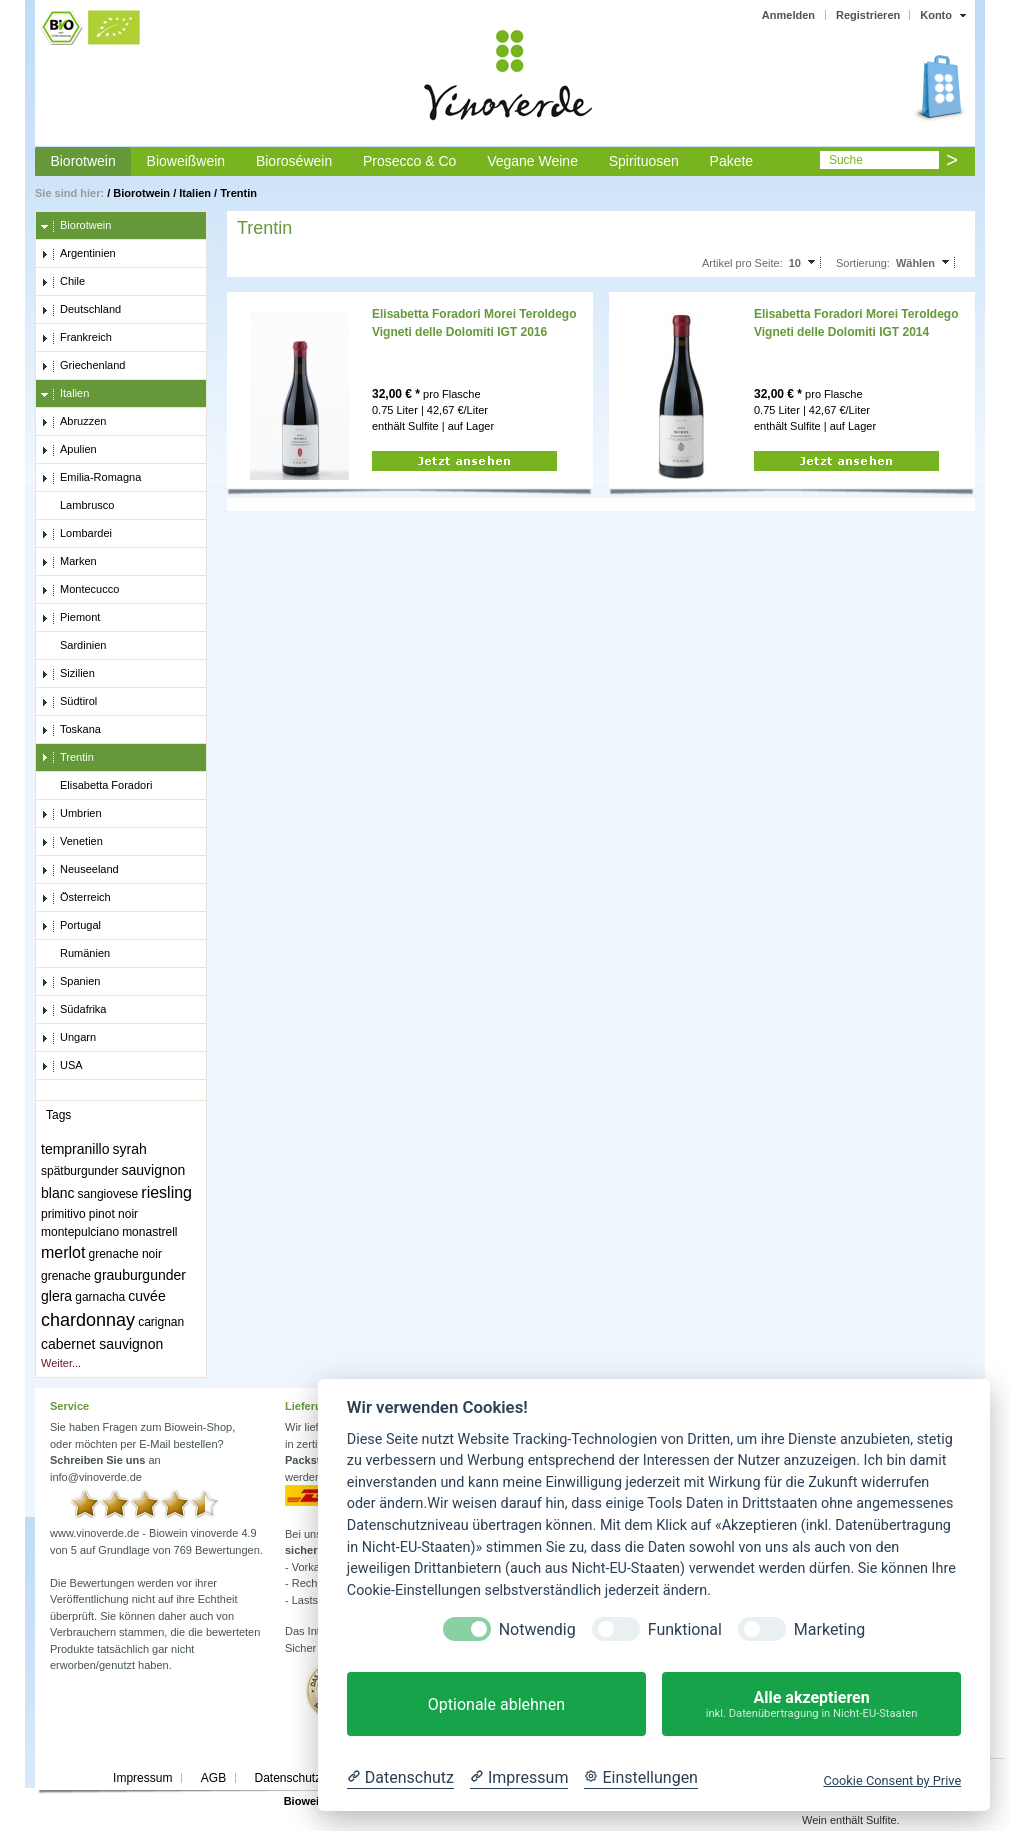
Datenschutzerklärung (312, 1778)
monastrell (149, 1232)
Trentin (238, 193)
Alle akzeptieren (811, 1704)
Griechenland (83, 366)
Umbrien (71, 814)
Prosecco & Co (409, 161)
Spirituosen (644, 161)
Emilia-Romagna (91, 478)
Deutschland (81, 310)
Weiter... (61, 1363)
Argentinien (78, 254)
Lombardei (76, 534)
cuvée (146, 1296)
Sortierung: (863, 263)
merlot (63, 1252)
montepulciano (80, 1232)
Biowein (305, 1801)
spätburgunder (79, 1171)
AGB (213, 1778)
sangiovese (108, 1194)
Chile (63, 282)
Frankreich (76, 338)
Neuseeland (80, 870)
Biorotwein (82, 161)
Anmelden (788, 15)
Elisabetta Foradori (96, 786)
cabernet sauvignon (102, 1344)
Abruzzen (73, 422)
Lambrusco (77, 506)
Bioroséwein (294, 161)
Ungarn (68, 1038)
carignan (161, 1322)
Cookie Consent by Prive (892, 1780)
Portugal (71, 926)
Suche (846, 160)
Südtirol (69, 702)
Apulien (69, 450)
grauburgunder (140, 1275)
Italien (195, 193)
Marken (69, 562)
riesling (166, 1192)
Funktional (685, 1629)
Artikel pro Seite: (742, 263)
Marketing (829, 1629)
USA (62, 1066)
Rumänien (75, 954)
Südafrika (73, 1010)
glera (56, 1296)
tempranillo (75, 1149)
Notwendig (537, 1629)
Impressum (142, 1778)
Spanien (70, 982)
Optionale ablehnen (496, 1704)
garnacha (100, 1297)
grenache (66, 1276)
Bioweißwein (186, 161)
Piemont (70, 618)
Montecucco (80, 590)
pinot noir (113, 1214)
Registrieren (868, 15)
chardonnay (88, 1320)
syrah (130, 1149)
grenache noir (125, 1254)
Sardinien (73, 646)
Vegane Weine (532, 161)
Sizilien (68, 674)
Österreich (76, 898)
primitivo (63, 1214)
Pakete (732, 161)
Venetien (72, 842)
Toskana (71, 730)
